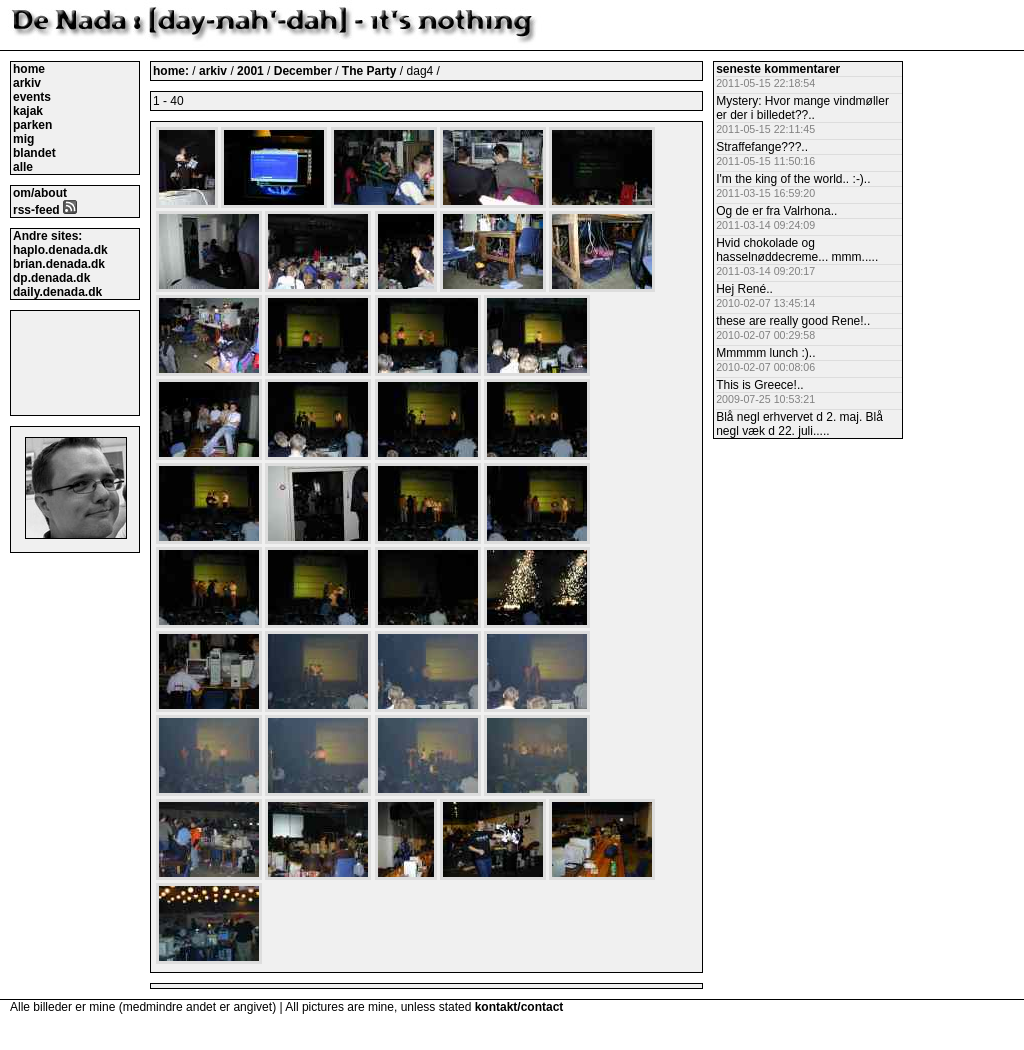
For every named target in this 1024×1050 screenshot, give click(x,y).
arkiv (27, 83)
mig (23, 139)
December (304, 71)
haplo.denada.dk (60, 250)
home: (172, 71)
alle (23, 167)
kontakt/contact (519, 1007)
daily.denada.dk (57, 292)
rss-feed (45, 210)
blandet (34, 153)
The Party (371, 71)
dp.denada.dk (51, 278)
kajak (28, 111)
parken (32, 125)
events (32, 97)
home (29, 69)
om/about (40, 193)
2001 (250, 71)
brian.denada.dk (59, 264)
